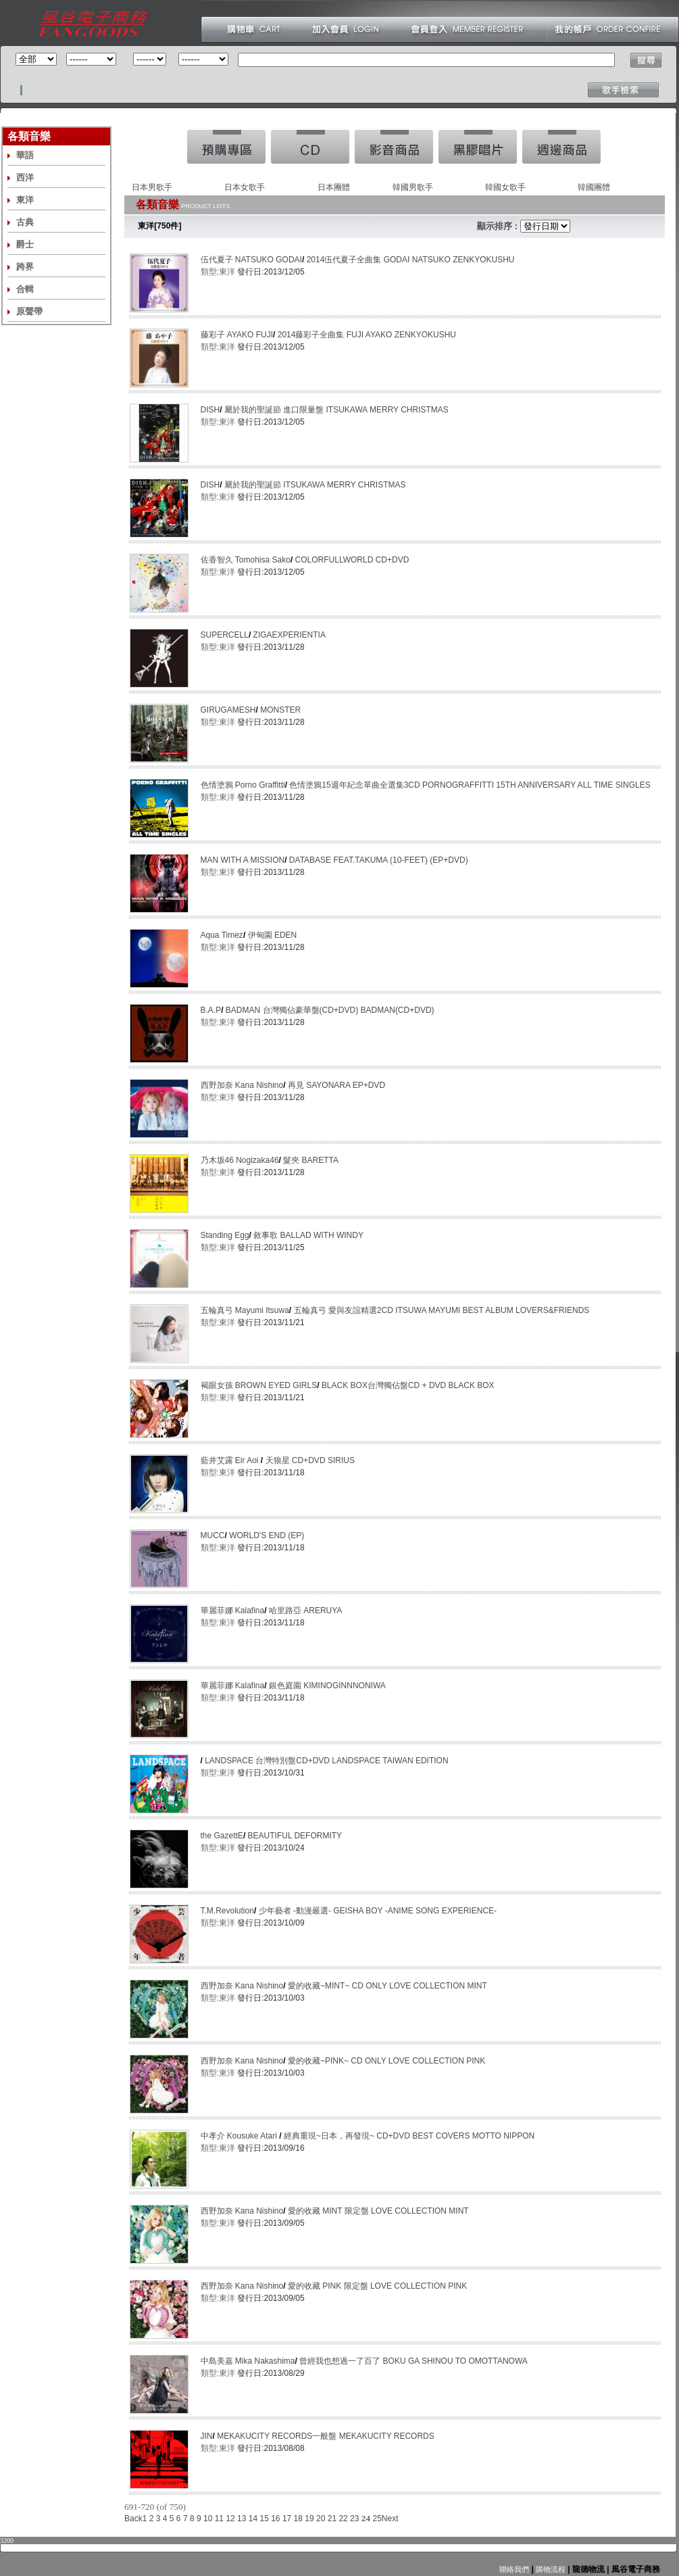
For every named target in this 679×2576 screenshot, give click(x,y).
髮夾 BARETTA (310, 1160)
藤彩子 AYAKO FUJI (237, 334)
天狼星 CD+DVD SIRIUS (310, 1460)
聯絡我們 (514, 2569)
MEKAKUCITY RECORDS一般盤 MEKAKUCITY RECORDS (325, 2436)
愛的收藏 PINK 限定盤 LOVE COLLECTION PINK (377, 2286)
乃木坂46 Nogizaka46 (240, 1160)
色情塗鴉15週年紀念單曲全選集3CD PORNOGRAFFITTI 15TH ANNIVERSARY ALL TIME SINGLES (469, 785)
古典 (25, 222)
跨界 (25, 267)
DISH (210, 409)
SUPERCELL (225, 635)
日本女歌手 (244, 187)
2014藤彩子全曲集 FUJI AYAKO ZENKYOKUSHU (367, 334)
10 (207, 2518)
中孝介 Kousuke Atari (240, 2136)
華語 (25, 155)
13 (241, 2518)
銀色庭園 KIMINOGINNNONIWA (327, 1685)
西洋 (25, 177)
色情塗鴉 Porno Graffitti (243, 785)
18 (298, 2518)
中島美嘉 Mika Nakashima (248, 2361)
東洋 (25, 200)
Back (133, 2518)
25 (376, 2518)
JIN (207, 2436)
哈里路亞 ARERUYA (305, 1610)
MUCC (213, 1535)
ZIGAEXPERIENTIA (289, 635)
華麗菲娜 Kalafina (233, 1610)
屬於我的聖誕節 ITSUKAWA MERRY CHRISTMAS (315, 485)
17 (286, 2518)
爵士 (25, 244)
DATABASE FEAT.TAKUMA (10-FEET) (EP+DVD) (378, 860)
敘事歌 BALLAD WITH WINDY (308, 1235)
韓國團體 (594, 187)
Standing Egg (225, 1235)
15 (263, 2518)
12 (230, 2518)
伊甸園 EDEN (272, 935)
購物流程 (549, 2569)
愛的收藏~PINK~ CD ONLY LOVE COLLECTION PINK (386, 2061)
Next (390, 2518)
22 (342, 2518)
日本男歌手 (152, 187)
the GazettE (222, 1835)
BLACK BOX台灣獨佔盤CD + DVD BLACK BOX (408, 1385)
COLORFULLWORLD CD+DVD (352, 560)
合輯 (25, 289)
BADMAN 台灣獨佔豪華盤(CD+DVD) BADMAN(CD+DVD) (330, 1010)
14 (253, 2518)
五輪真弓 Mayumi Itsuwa (245, 1310)
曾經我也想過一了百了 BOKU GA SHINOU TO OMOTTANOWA (413, 2361)
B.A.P (211, 1010)
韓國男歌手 (413, 187)
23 (354, 2518)
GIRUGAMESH (228, 710)
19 (309, 2518)
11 (219, 2518)
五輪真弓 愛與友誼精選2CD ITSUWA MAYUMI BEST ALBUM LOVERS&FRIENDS (442, 1310)
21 (332, 2518)
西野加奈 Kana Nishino (242, 1085)
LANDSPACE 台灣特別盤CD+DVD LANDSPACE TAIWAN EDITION (326, 1760)
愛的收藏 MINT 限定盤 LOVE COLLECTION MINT (378, 2211)
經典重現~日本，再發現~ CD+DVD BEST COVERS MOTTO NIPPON (409, 2136)
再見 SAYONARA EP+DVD (336, 1085)
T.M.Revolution (227, 1910)
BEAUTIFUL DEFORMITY (295, 1835)
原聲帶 (29, 311)
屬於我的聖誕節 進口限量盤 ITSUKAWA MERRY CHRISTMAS (336, 409)
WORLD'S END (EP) (266, 1535)
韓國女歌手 (505, 187)
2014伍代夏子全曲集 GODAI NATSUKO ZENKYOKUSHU (411, 259)
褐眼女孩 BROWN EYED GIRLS (259, 1385)
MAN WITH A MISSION (243, 860)
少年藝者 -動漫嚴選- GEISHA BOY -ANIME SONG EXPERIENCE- (378, 1910)
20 (320, 2518)
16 (275, 2518)
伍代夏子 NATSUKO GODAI (251, 259)
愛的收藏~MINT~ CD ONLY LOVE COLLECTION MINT (387, 1985)
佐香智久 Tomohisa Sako (246, 560)
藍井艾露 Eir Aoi (231, 1460)
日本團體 (334, 187)
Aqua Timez (222, 935)
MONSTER (280, 710)
